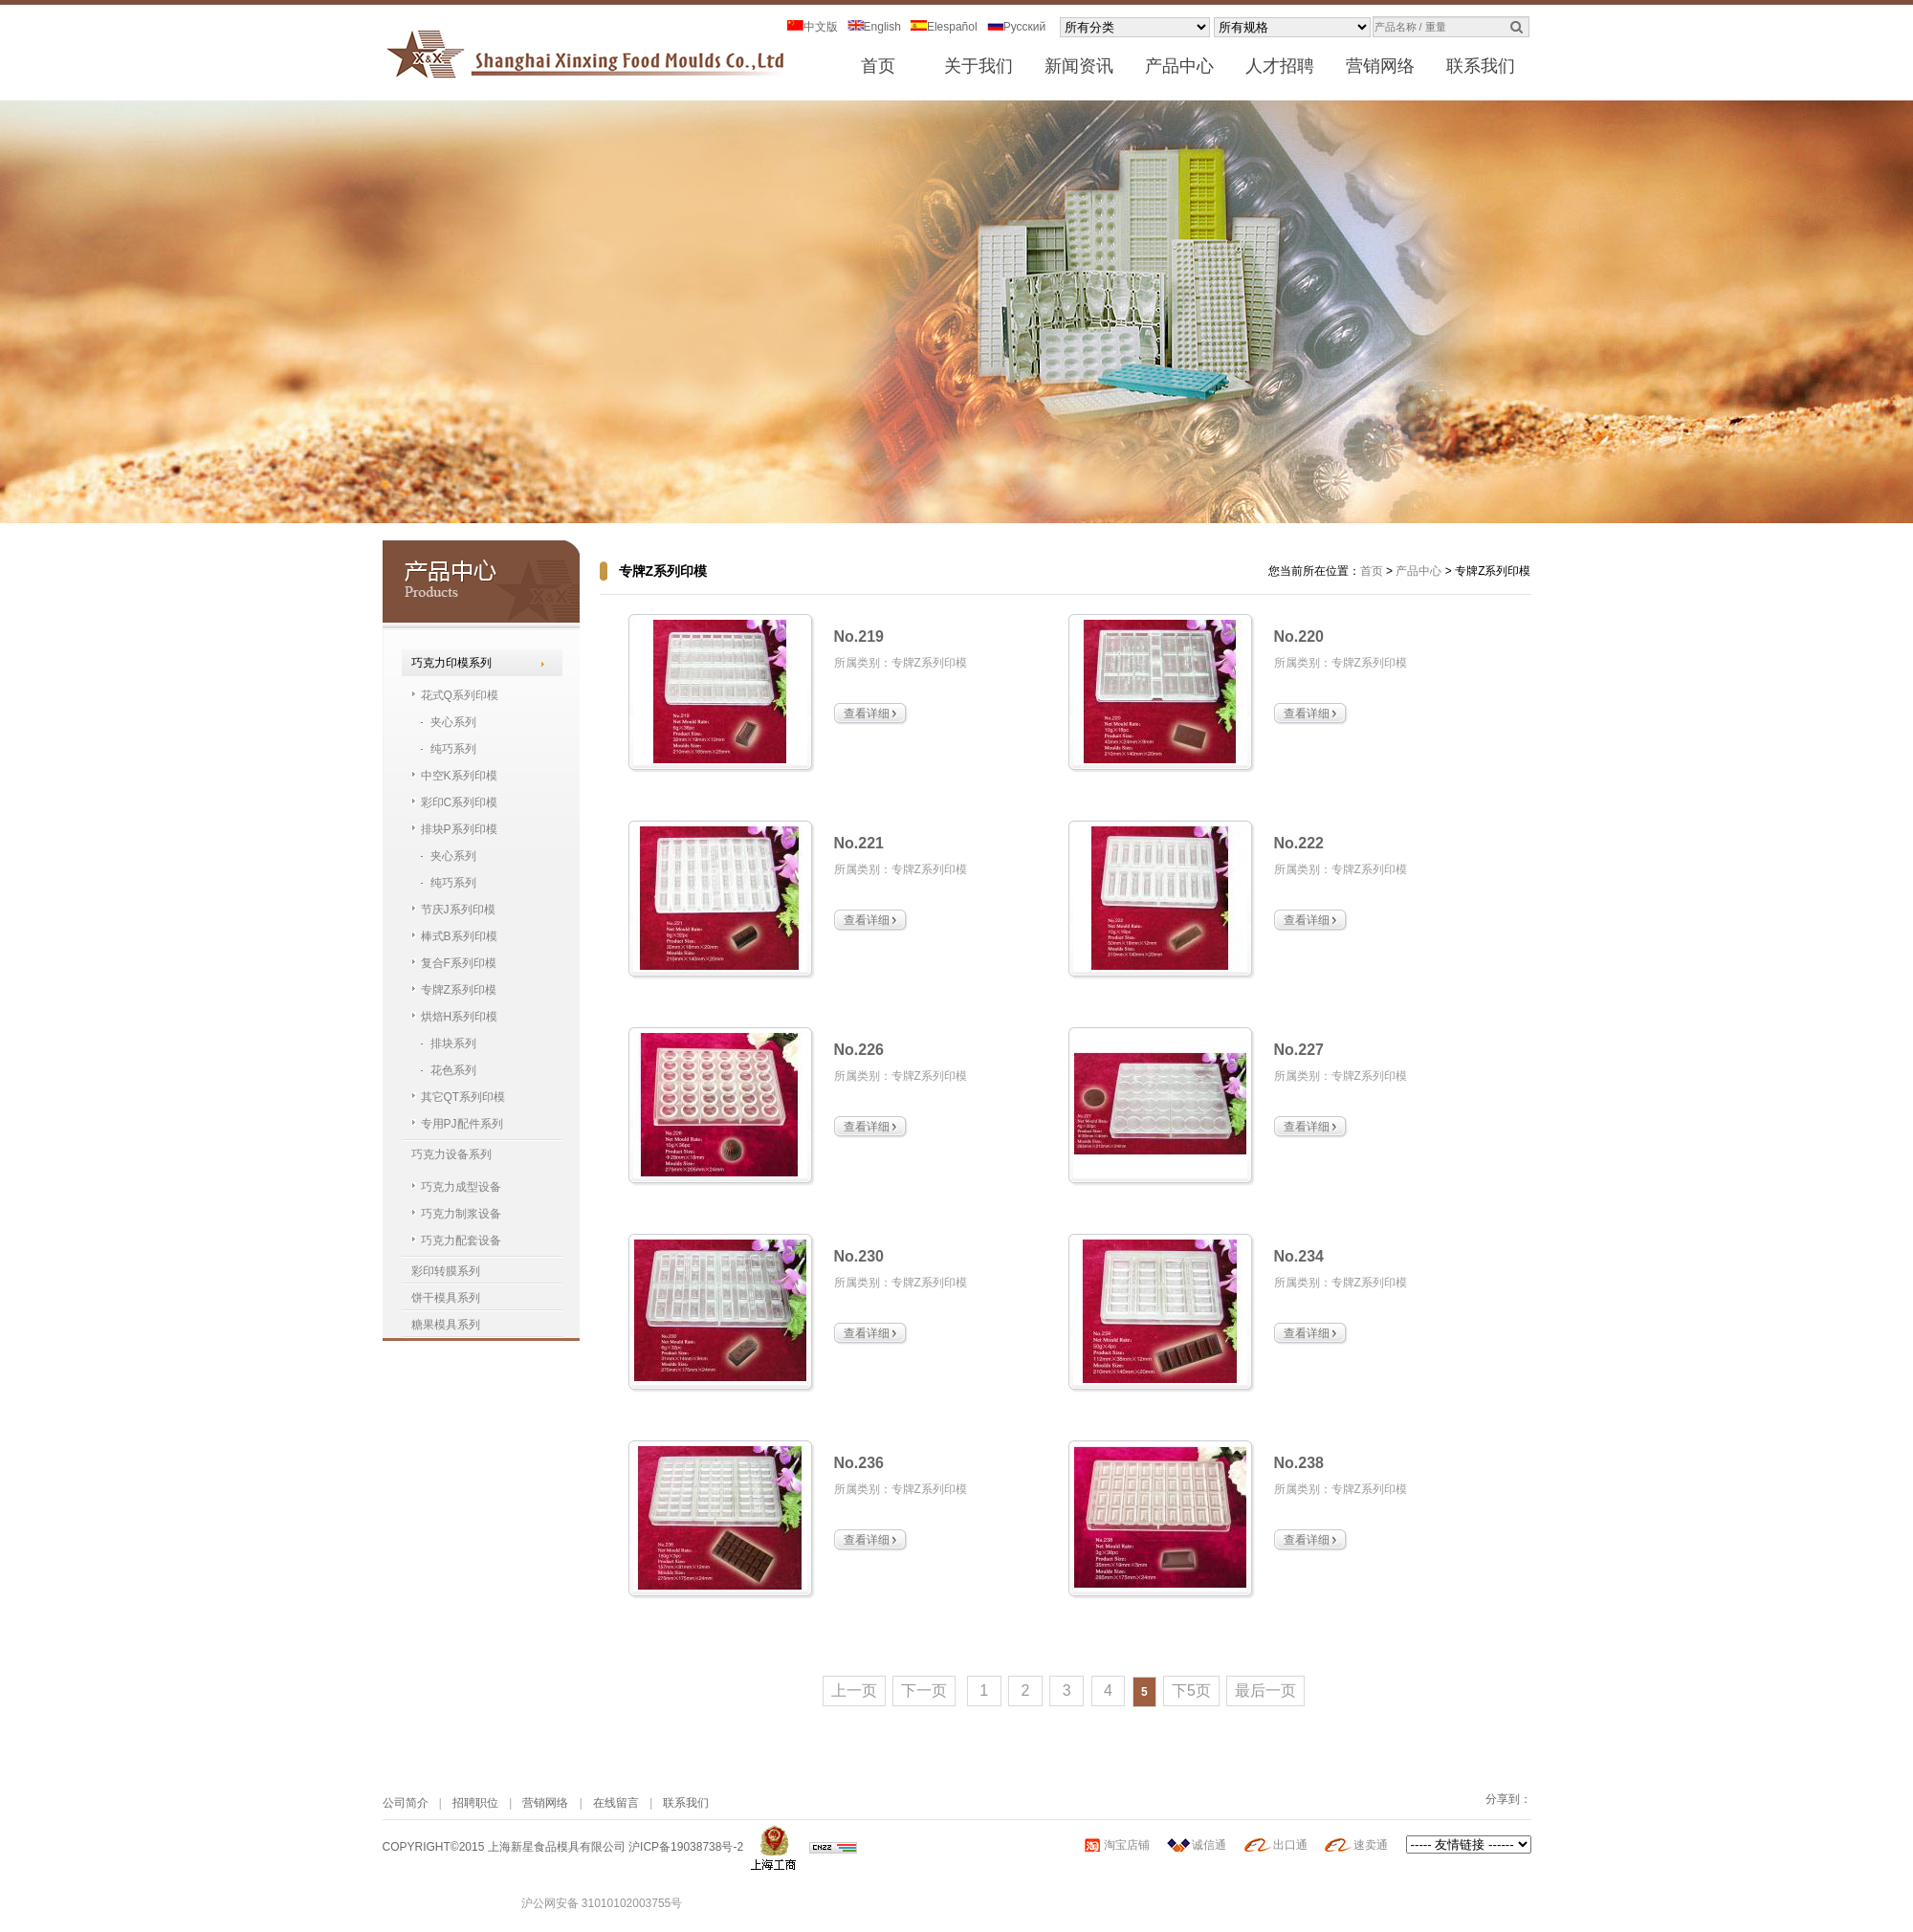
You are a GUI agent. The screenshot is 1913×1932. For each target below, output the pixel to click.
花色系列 (453, 1070)
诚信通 (1209, 1845)
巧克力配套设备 (461, 1240)
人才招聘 (1279, 66)
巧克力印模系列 (451, 663)
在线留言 (616, 1803)
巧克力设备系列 (451, 1154)
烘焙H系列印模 (459, 1016)
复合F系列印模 (458, 963)
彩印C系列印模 (459, 802)
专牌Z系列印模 (458, 990)
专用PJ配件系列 (462, 1124)
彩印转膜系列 (445, 1271)
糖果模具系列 (445, 1324)
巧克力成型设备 (461, 1187)
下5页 (1191, 1690)
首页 (878, 66)
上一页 (854, 1690)
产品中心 (1179, 66)
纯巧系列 (453, 749)
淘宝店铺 (1127, 1845)
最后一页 (1265, 1690)
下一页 (924, 1690)
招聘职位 (475, 1803)
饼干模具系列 (445, 1298)
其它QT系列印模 (463, 1097)
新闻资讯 (1078, 66)
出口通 (1290, 1845)
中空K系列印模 (459, 775)
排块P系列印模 (459, 829)
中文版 (812, 26)
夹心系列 (453, 722)
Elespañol (944, 26)
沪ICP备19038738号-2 (685, 1847)
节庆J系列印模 (458, 909)
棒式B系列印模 (459, 936)
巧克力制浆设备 (461, 1213)
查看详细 (867, 713)
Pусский (1016, 26)
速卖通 (1370, 1845)
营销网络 (1380, 66)
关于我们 (978, 66)
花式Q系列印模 (459, 695)
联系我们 (1480, 66)
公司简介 (406, 1803)
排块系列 (453, 1043)
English (874, 26)
